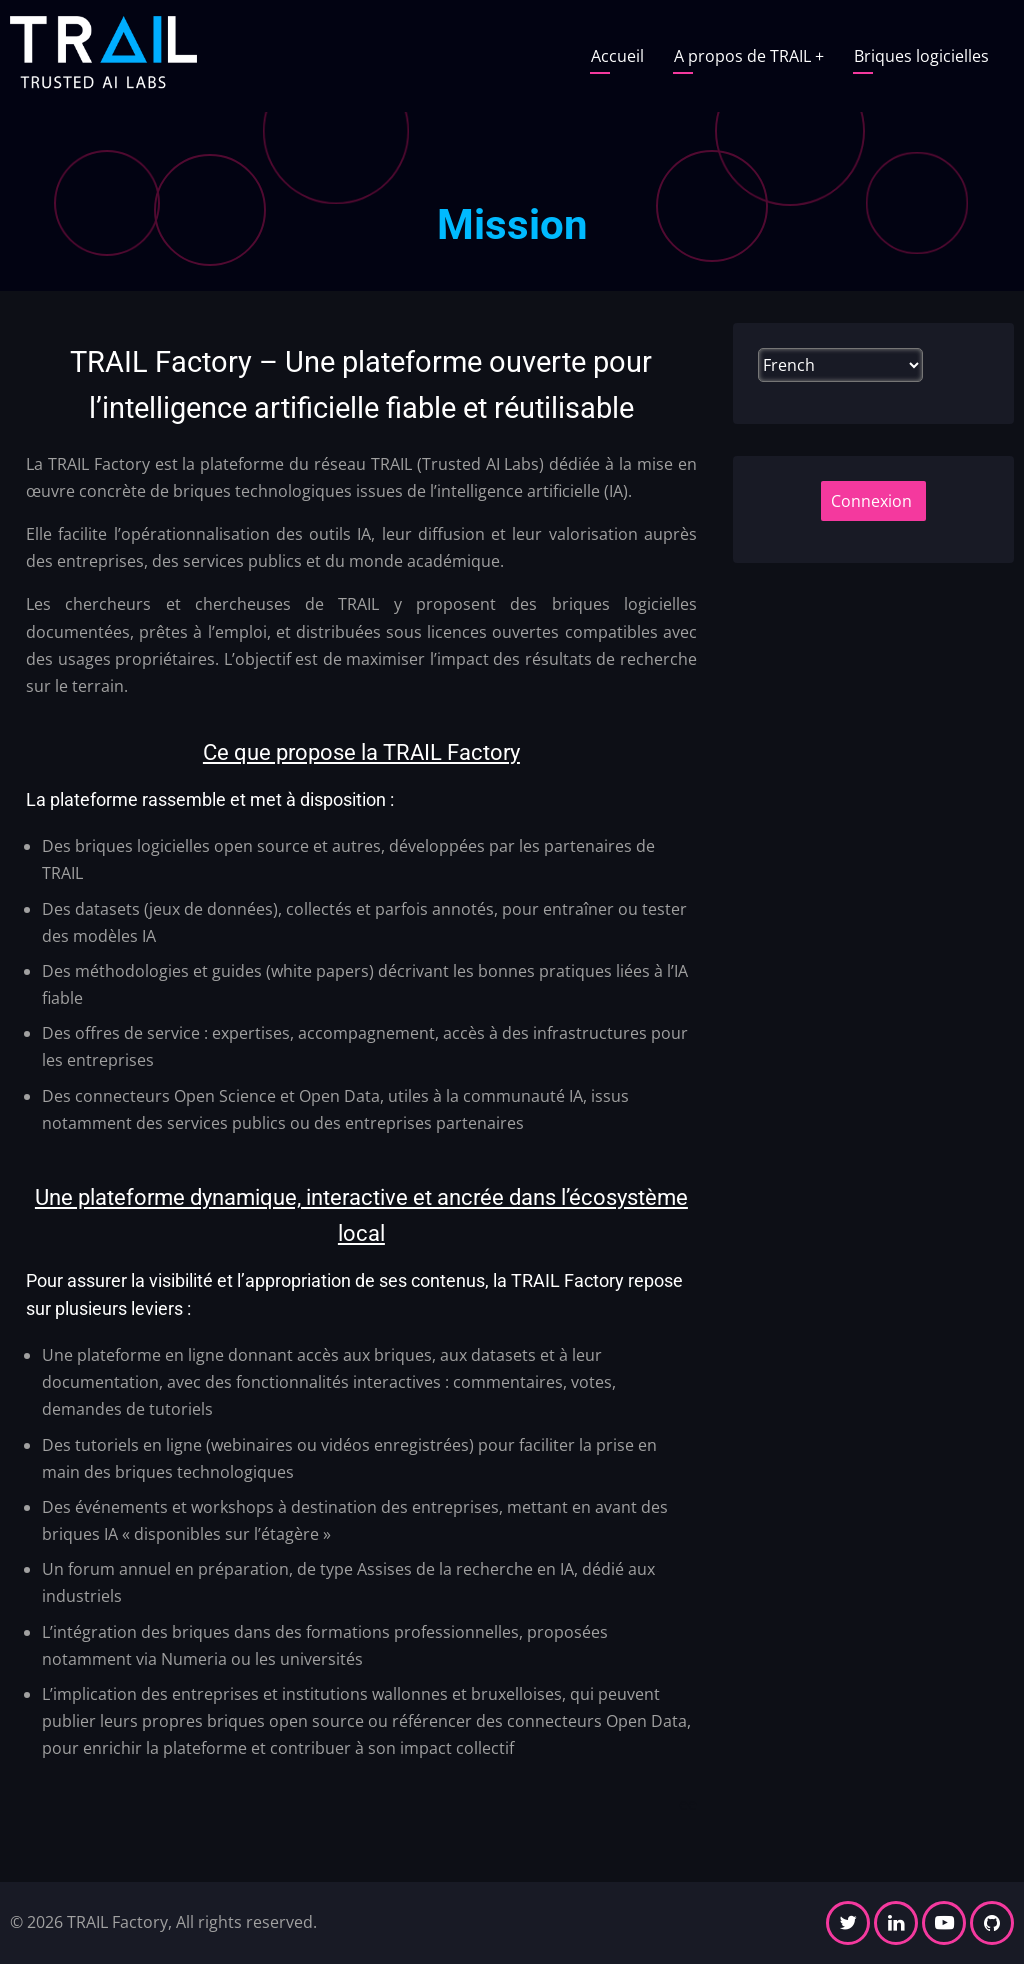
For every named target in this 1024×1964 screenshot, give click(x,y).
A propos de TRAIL (749, 56)
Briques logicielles (921, 56)
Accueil (617, 56)
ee (688, 1804)
